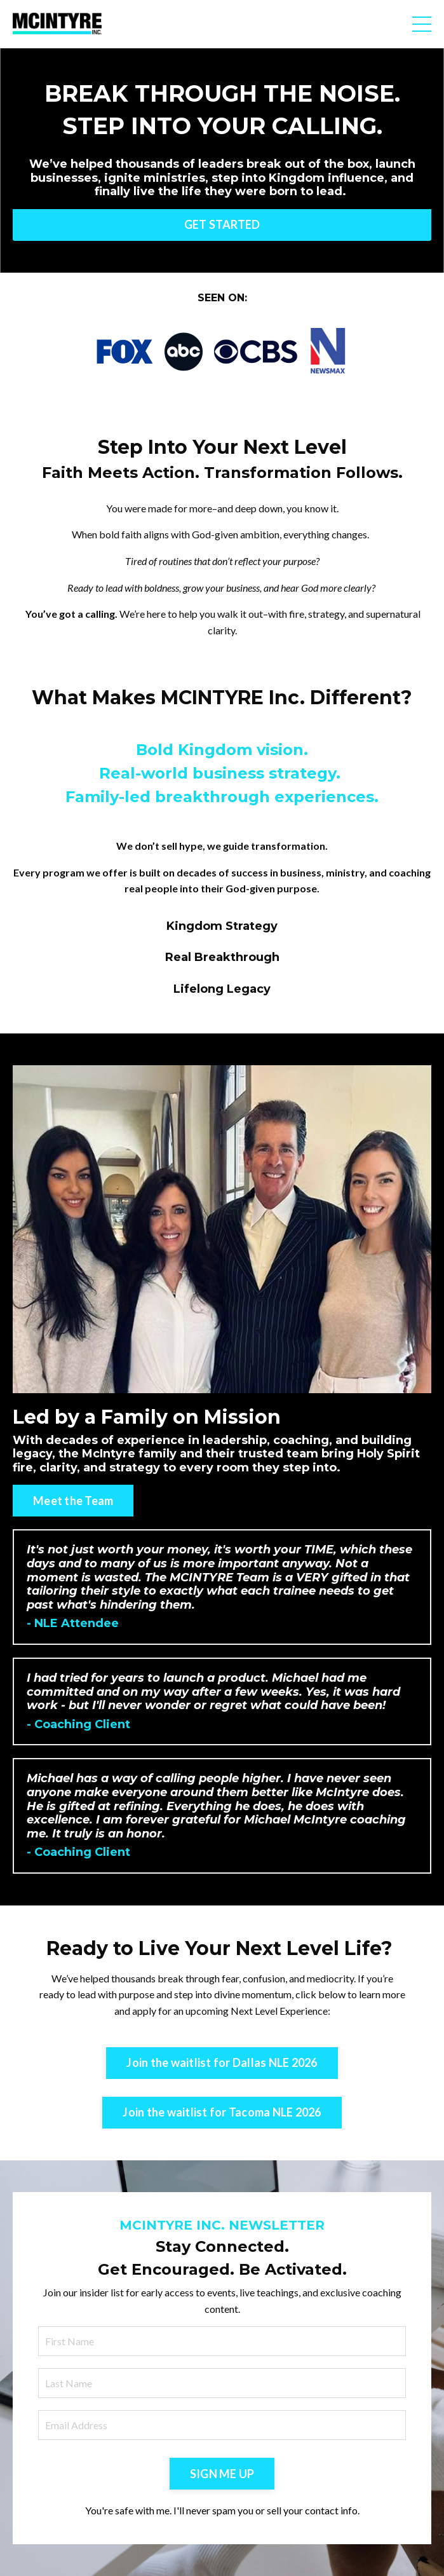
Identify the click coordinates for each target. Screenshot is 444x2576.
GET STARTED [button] (222, 224)
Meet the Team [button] (73, 1501)
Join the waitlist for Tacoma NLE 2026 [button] (222, 2112)
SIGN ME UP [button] (222, 2474)
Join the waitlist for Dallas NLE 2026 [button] (221, 2062)
